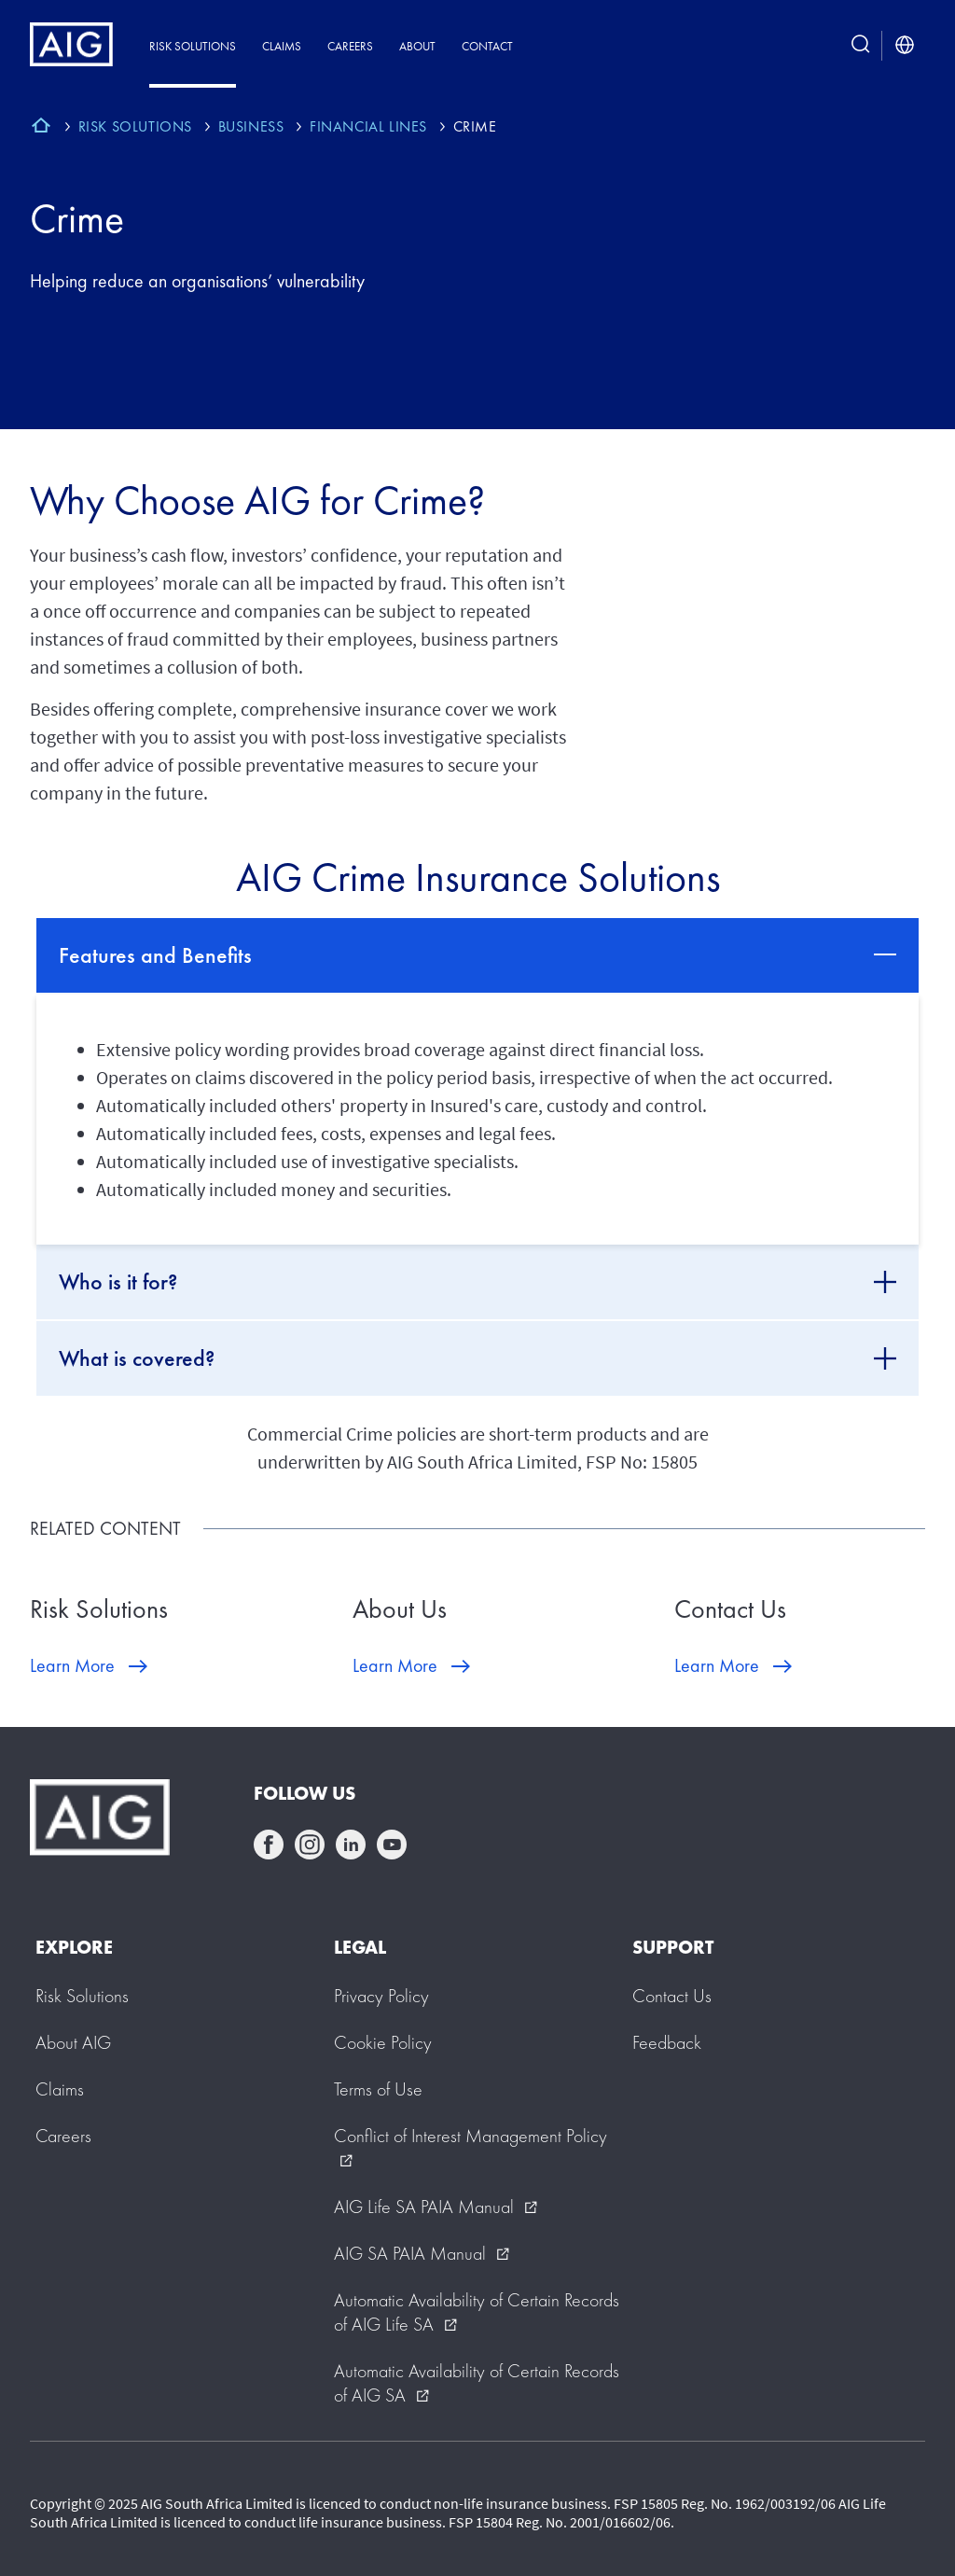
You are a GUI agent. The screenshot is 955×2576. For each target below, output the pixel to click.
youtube (392, 1844)
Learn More (72, 1665)
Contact (487, 46)
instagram (310, 1844)
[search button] (860, 46)
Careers (350, 46)
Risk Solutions (192, 46)
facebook (269, 1844)
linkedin (351, 1844)
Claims (281, 46)
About (417, 46)
